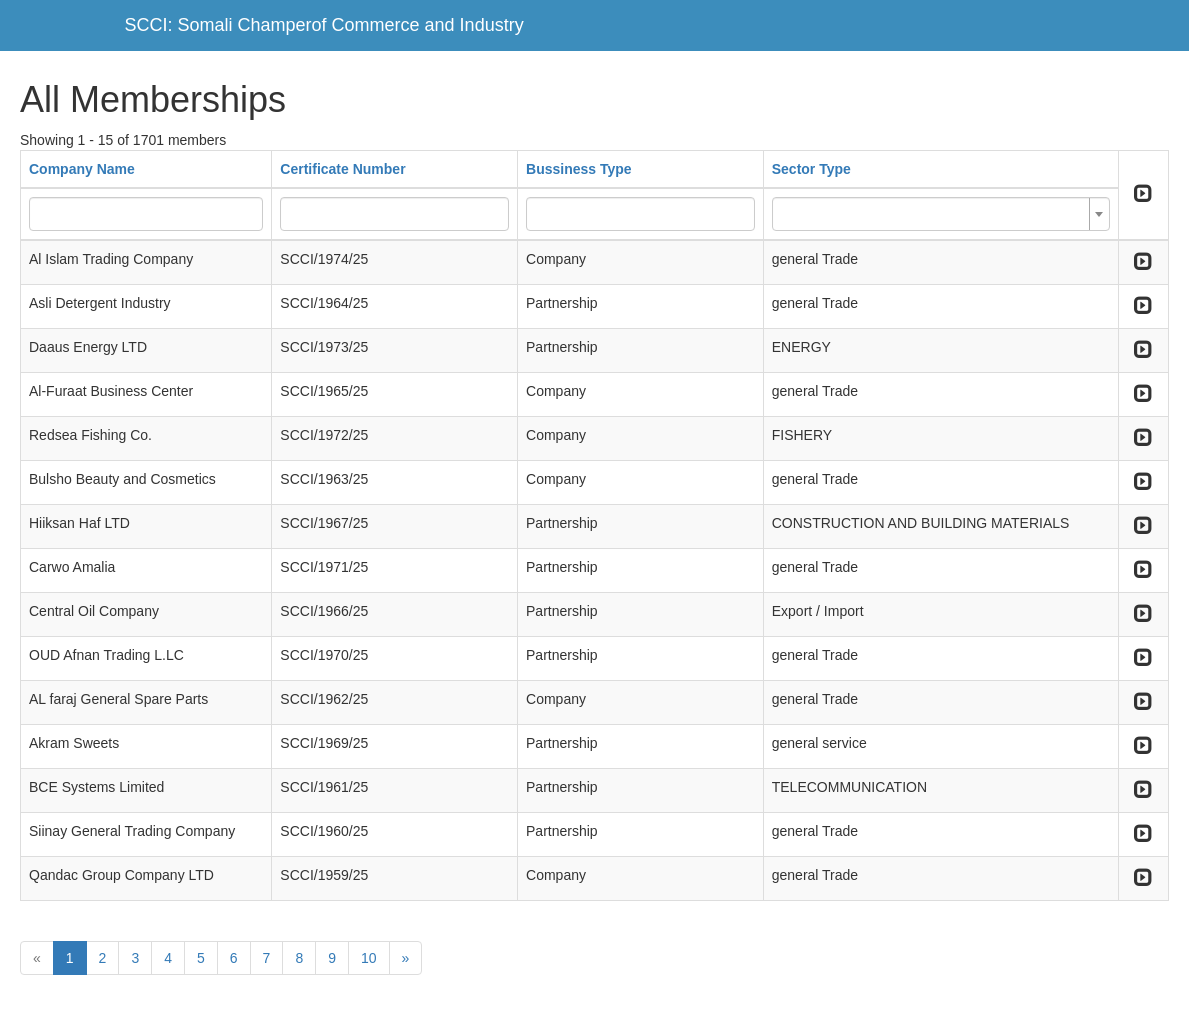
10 (369, 958)
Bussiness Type (579, 169)
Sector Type (811, 169)
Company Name (82, 169)
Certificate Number (342, 169)
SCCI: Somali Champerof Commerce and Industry (324, 25)
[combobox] (941, 214)
